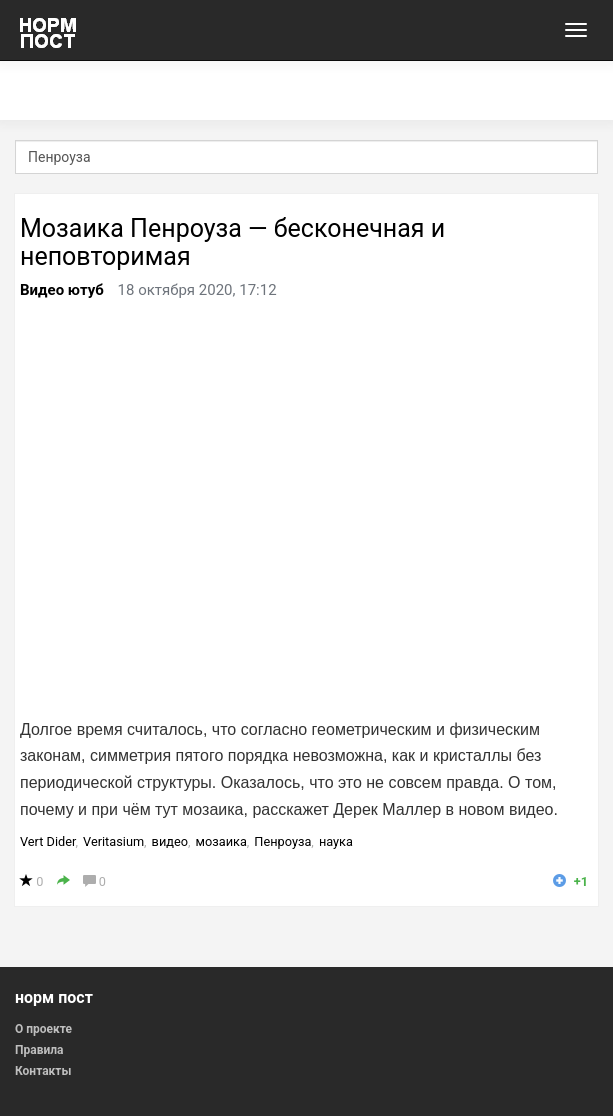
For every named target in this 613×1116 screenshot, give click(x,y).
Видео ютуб (62, 290)
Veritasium (113, 841)
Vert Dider (48, 841)
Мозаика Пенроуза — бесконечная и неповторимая (232, 242)
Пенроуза (282, 841)
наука (336, 841)
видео (170, 841)
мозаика (221, 841)
